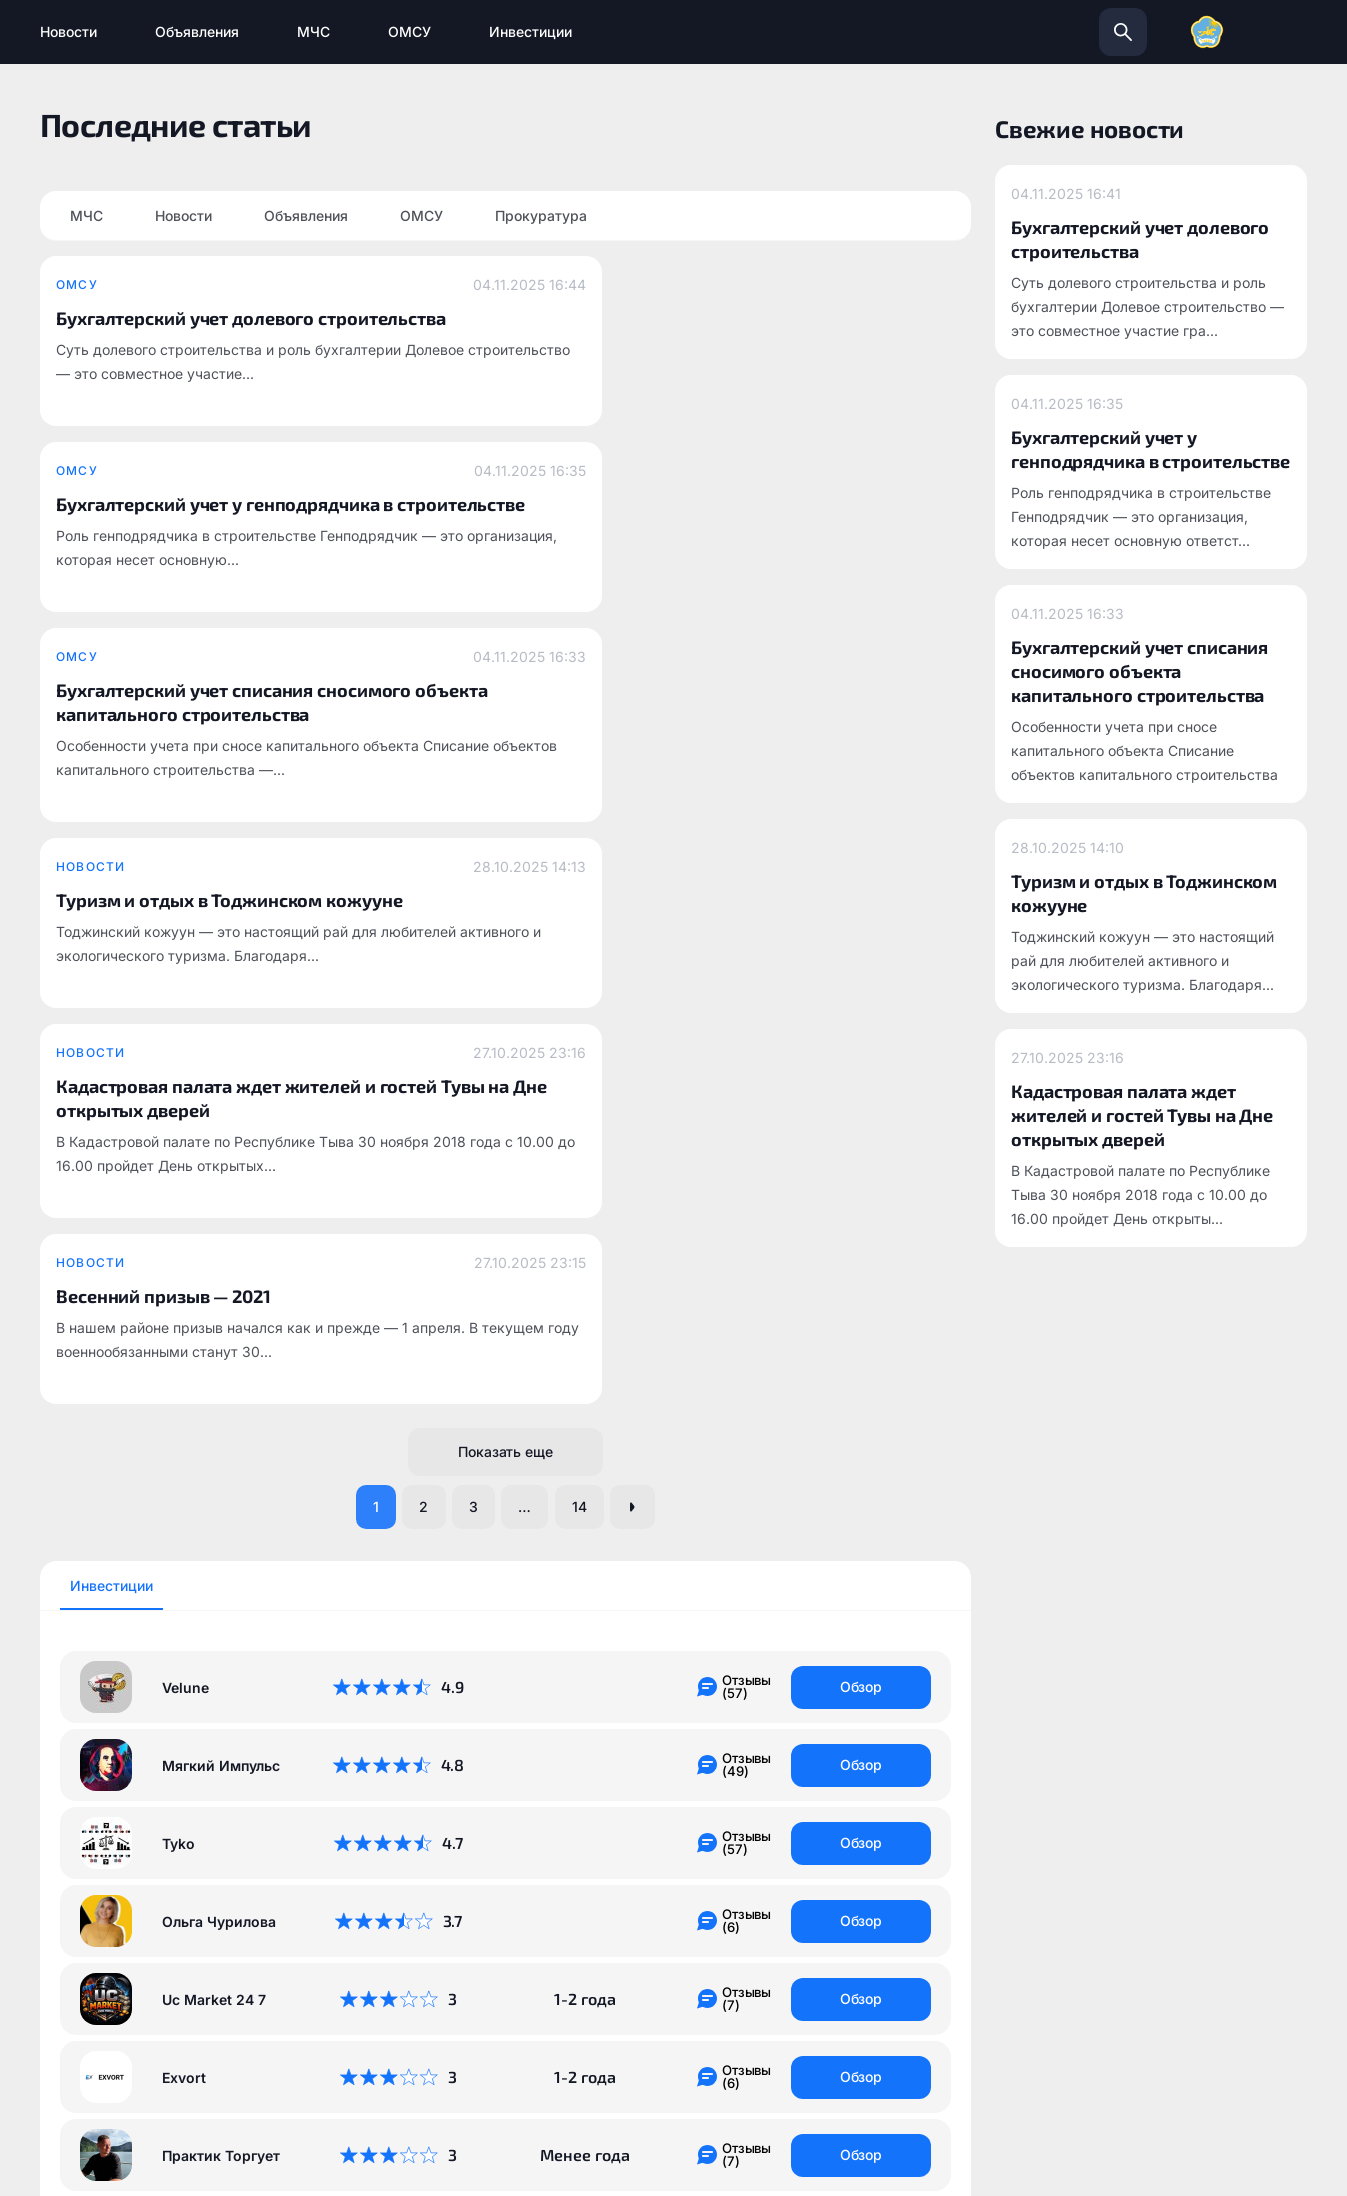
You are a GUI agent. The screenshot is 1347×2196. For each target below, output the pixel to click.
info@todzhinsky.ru (787, 1935)
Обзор (861, 993)
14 (590, 811)
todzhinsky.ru (542, 1935)
